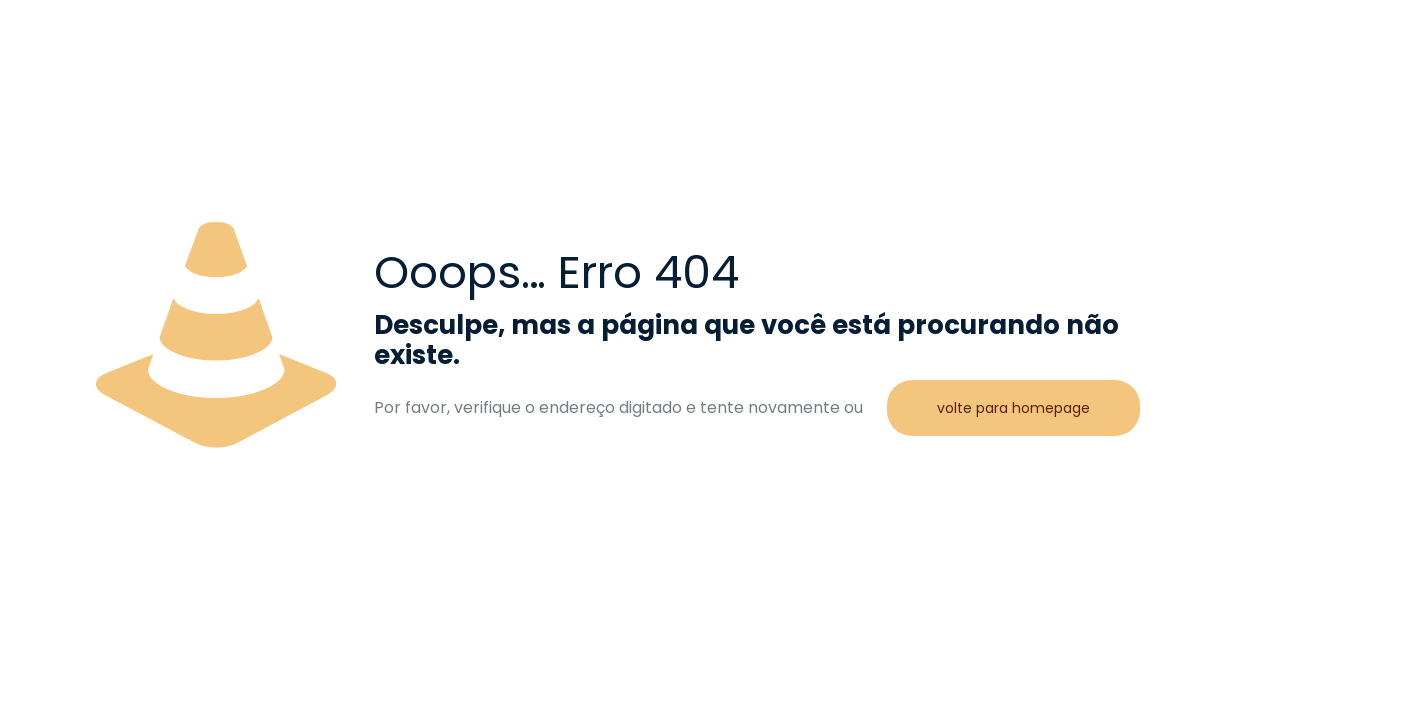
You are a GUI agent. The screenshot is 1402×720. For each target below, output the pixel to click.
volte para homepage (1013, 408)
